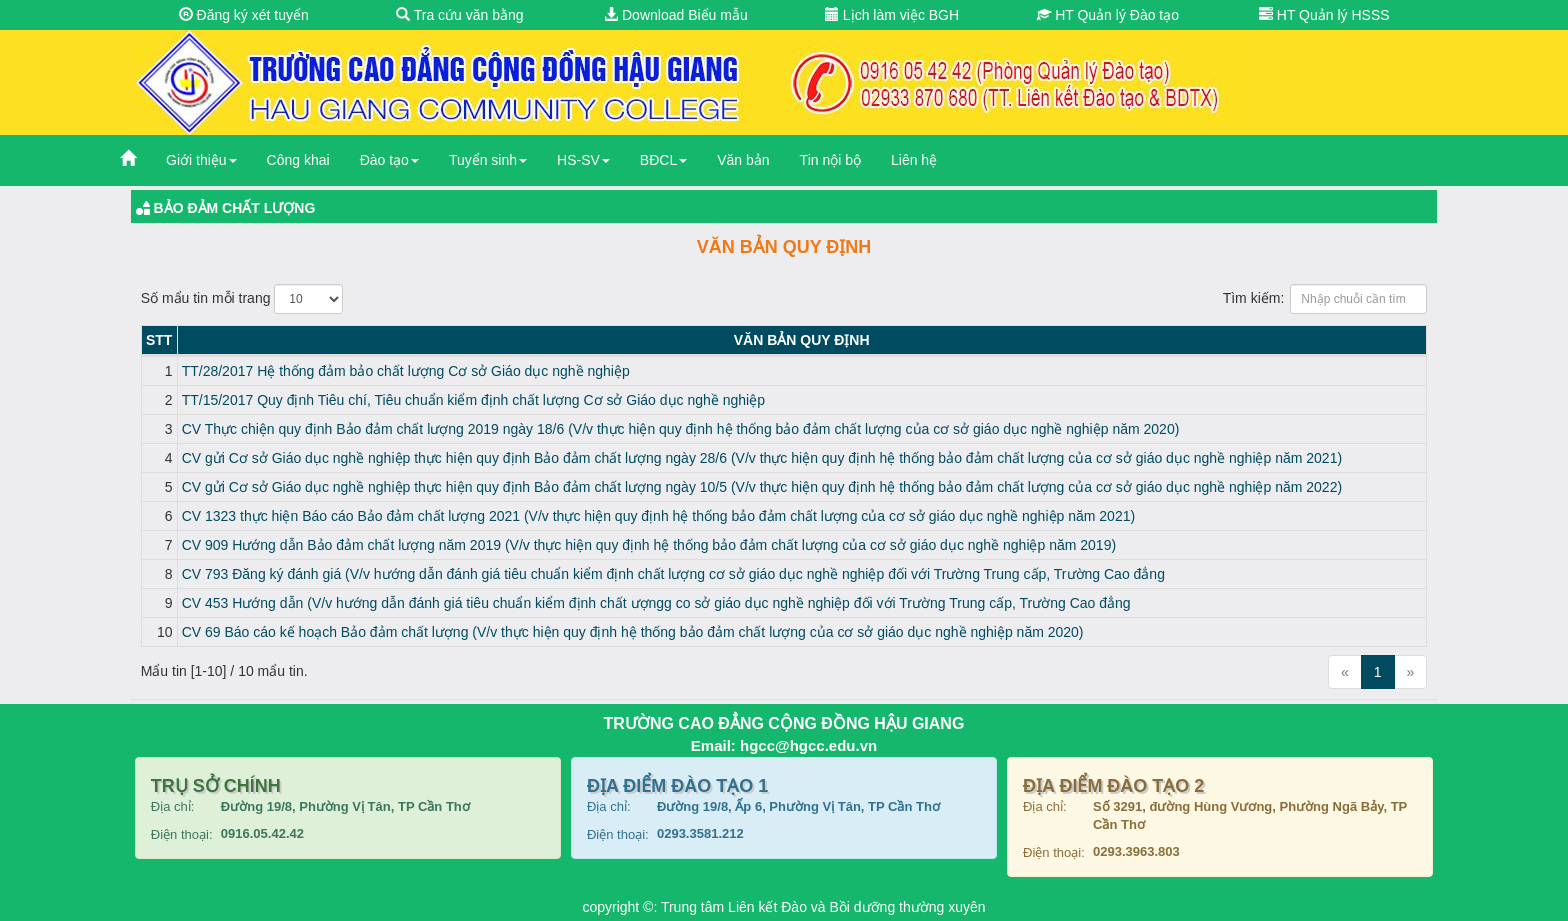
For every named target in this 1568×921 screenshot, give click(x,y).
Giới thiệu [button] (201, 160)
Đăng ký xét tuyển (244, 15)
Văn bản (743, 160)
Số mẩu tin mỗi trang (242, 299)
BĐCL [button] (663, 160)
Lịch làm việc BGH (892, 15)
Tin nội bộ (830, 160)
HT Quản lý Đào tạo (1108, 15)
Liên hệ (914, 160)
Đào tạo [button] (389, 160)
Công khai (298, 160)
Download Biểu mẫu (676, 15)
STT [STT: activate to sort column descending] (159, 340)
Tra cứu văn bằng (460, 15)
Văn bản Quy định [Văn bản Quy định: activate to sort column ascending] (802, 340)
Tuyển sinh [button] (488, 160)
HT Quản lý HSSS (1324, 15)
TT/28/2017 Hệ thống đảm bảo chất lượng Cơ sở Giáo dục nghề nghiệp (406, 371)
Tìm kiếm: (1325, 299)
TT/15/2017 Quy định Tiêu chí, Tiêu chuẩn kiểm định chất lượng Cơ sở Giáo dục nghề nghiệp (473, 400)
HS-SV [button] (583, 160)
